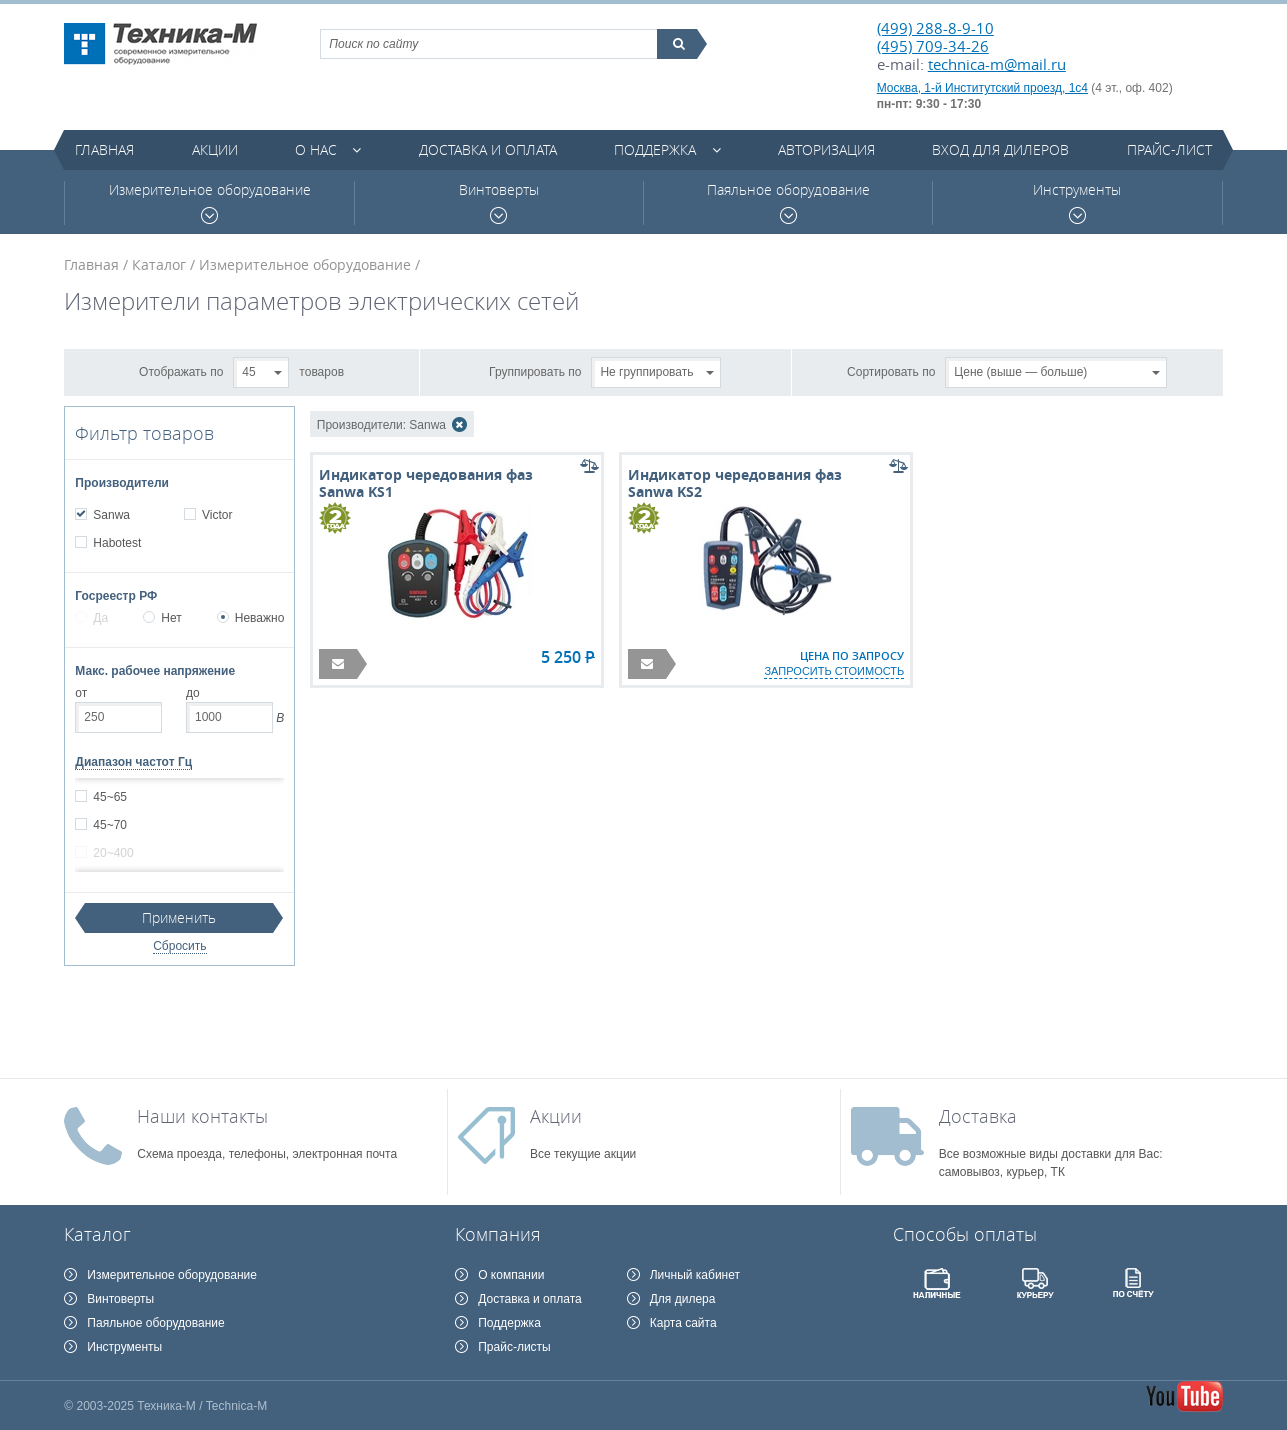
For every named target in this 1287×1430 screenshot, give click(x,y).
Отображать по (181, 371)
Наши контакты (202, 1116)
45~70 (109, 825)
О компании (511, 1275)
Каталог (159, 264)
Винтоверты (499, 202)
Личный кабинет (695, 1275)
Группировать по (535, 371)
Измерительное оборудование (210, 202)
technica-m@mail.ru (997, 64)
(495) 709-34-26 (933, 46)
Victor (216, 515)
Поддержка (655, 149)
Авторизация (826, 149)
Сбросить (179, 946)
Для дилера (683, 1299)
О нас (316, 149)
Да (91, 618)
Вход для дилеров (1000, 149)
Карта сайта (683, 1323)
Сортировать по (891, 371)
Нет (162, 618)
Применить (179, 917)
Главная (104, 149)
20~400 (112, 853)
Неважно (251, 618)
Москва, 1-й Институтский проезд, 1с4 (982, 88)
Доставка (978, 1116)
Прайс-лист (1169, 149)
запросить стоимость (834, 671)
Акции (215, 149)
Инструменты (1077, 202)
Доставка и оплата (488, 149)
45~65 (109, 797)
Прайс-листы (514, 1347)
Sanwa (111, 515)
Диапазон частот (133, 762)
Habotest (116, 543)
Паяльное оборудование (788, 202)
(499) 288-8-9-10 (935, 28)
